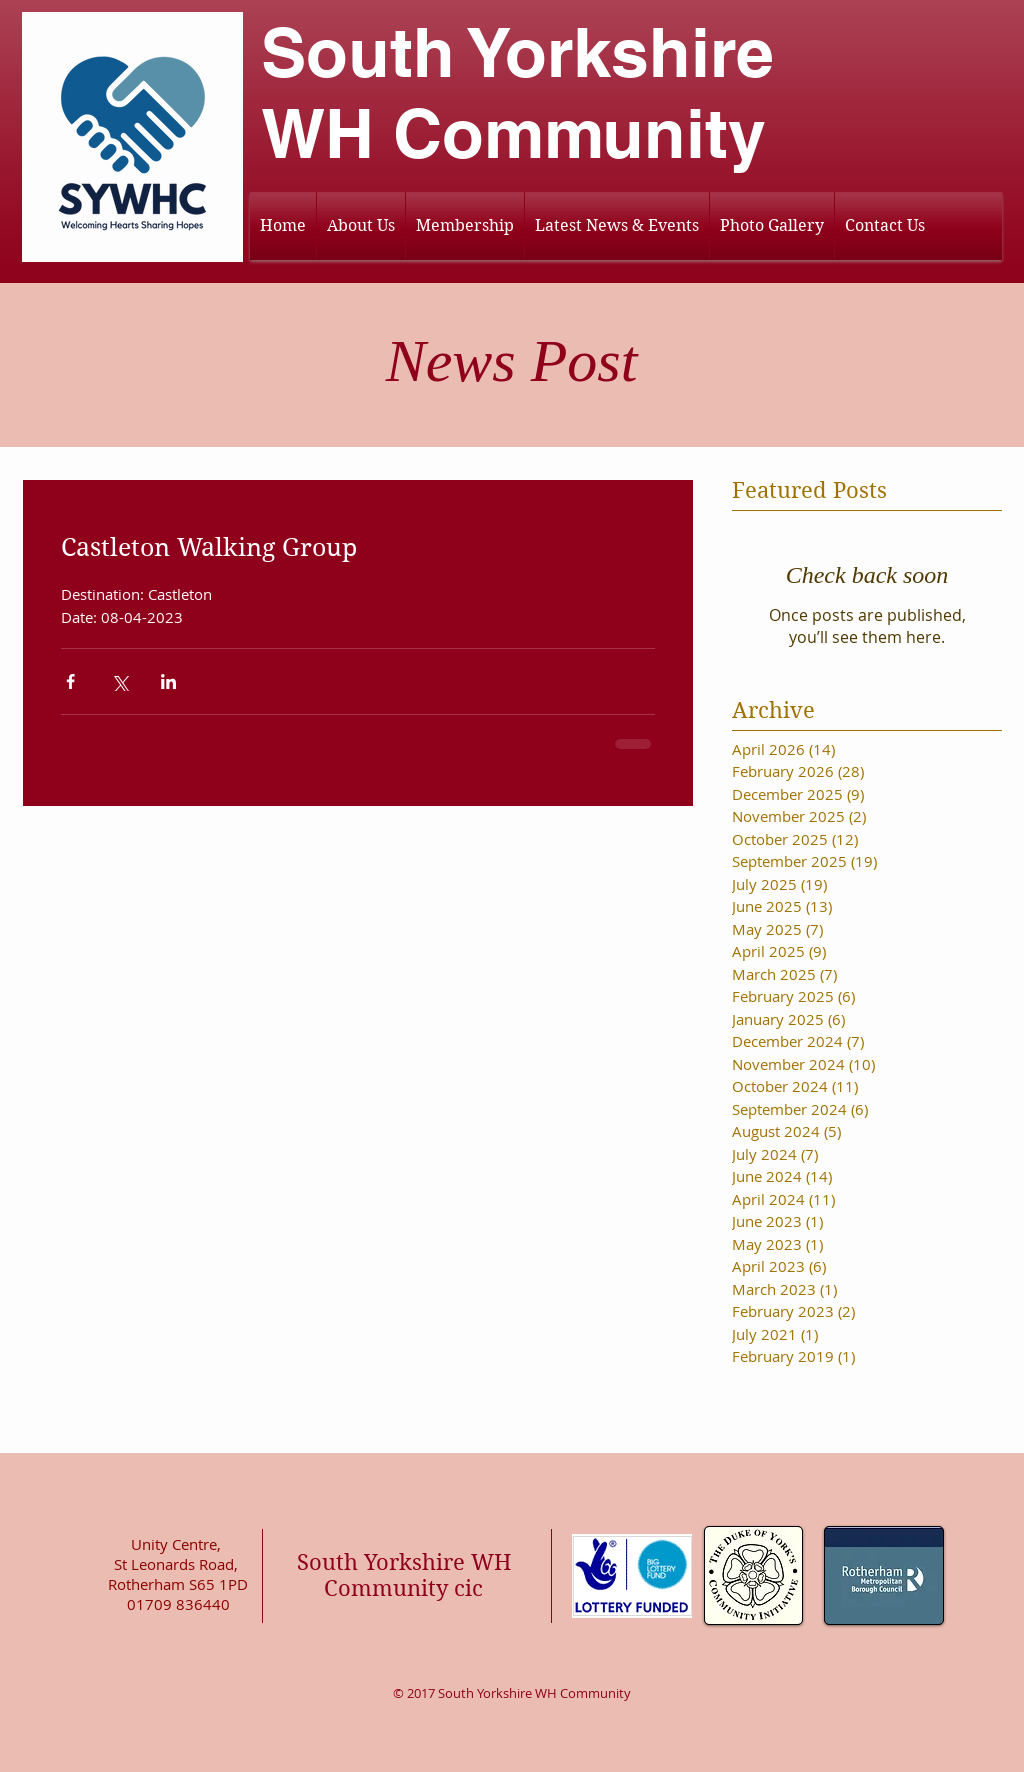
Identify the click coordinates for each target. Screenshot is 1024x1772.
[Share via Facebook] (70, 681)
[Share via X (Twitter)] (119, 681)
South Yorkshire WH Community (517, 93)
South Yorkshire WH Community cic (404, 1575)
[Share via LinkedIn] (168, 681)
